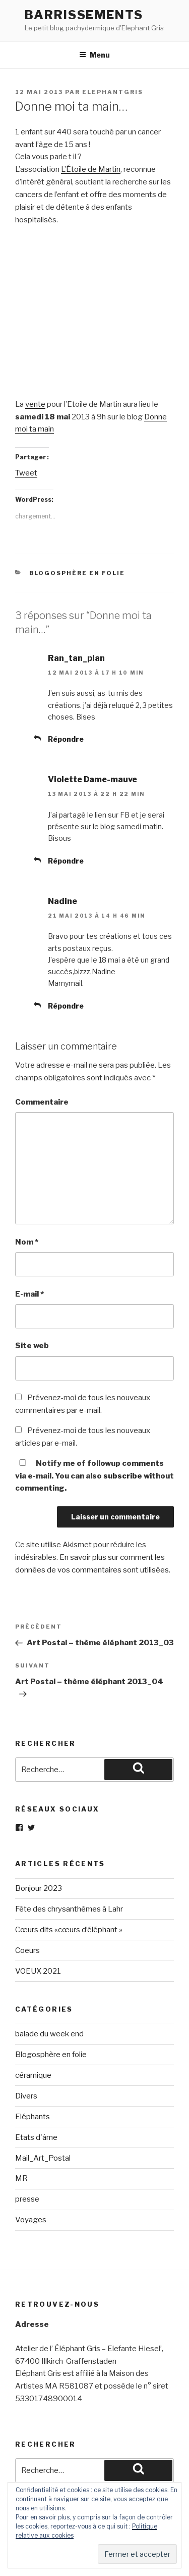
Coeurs (27, 1950)
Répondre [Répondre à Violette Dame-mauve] (66, 860)
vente (35, 404)
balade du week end (49, 2033)
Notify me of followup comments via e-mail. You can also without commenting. (94, 1476)
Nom (26, 1242)
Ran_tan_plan (76, 658)
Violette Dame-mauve (92, 779)
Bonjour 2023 (38, 1888)
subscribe (122, 1476)
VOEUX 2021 (38, 1971)
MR (21, 2178)
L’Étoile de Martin (90, 169)
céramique (33, 2075)
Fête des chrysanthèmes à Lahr (69, 1909)
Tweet (26, 473)
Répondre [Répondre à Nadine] (66, 1005)
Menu (94, 55)
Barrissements (84, 15)
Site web (32, 1345)
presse (27, 2199)
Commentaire (42, 1102)
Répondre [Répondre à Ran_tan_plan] (66, 739)
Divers (26, 2096)
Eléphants (32, 2116)
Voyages (30, 2219)
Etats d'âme (36, 2137)
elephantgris (112, 92)
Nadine (62, 901)
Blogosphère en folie (77, 573)
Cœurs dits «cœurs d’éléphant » (68, 1929)
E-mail (29, 1294)
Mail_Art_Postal (43, 2158)
